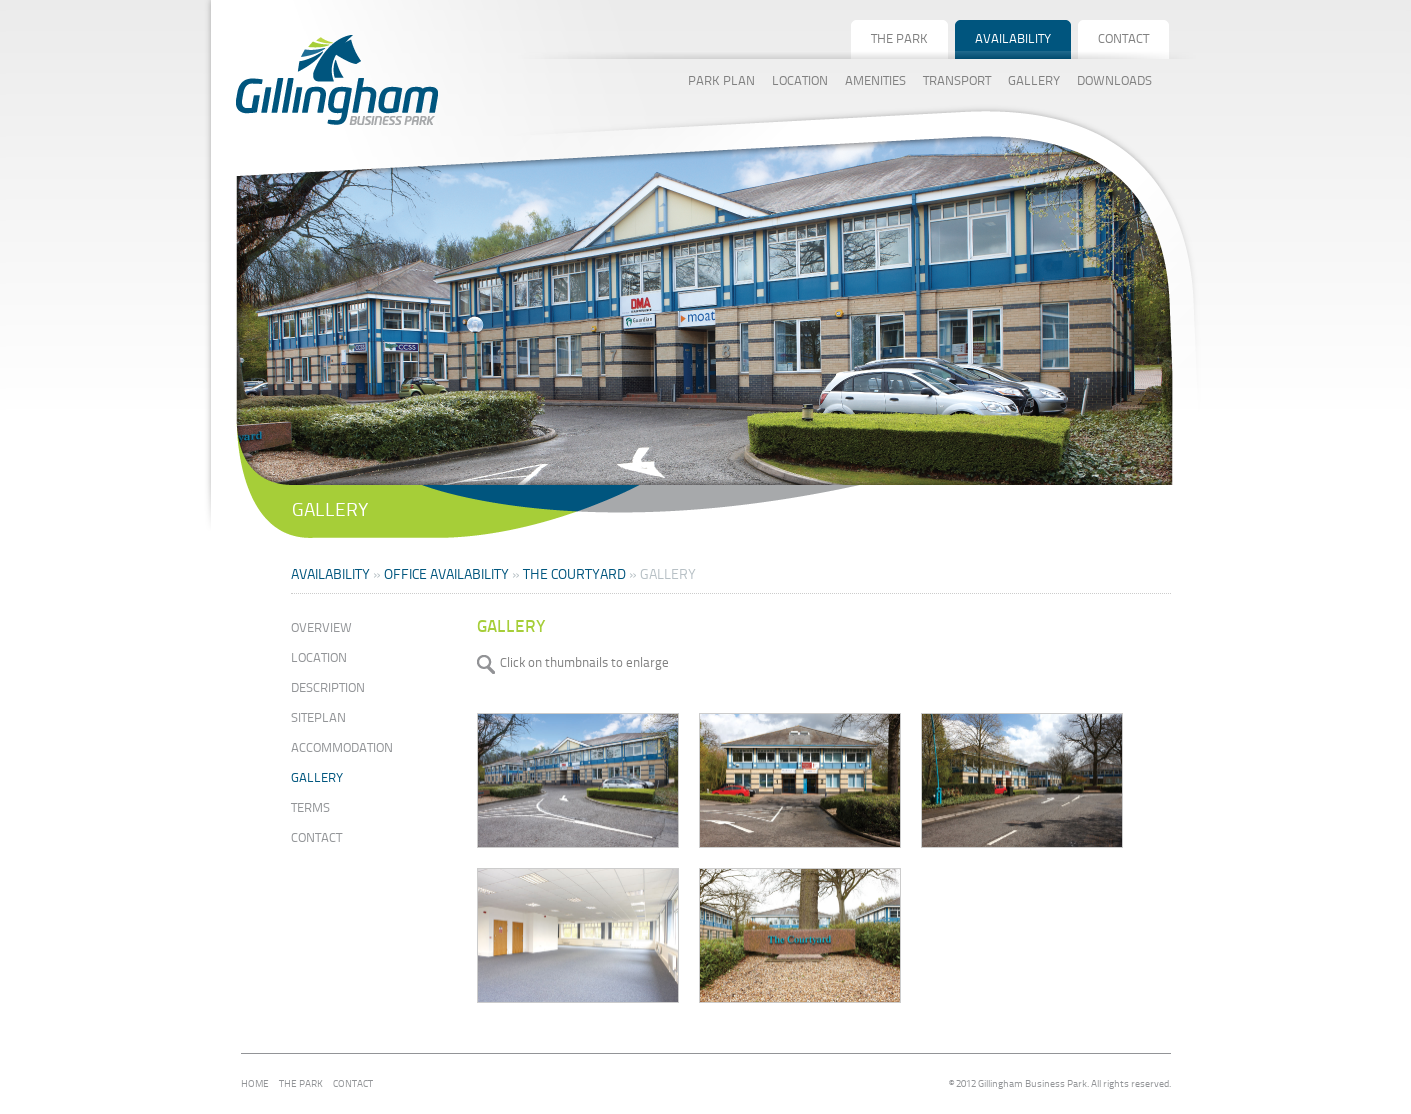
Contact (316, 838)
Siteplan (318, 718)
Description (328, 688)
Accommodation (342, 748)
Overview (321, 628)
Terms (310, 808)
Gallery (317, 778)
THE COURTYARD (574, 575)
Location (319, 658)
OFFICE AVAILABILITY (446, 575)
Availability (330, 575)
